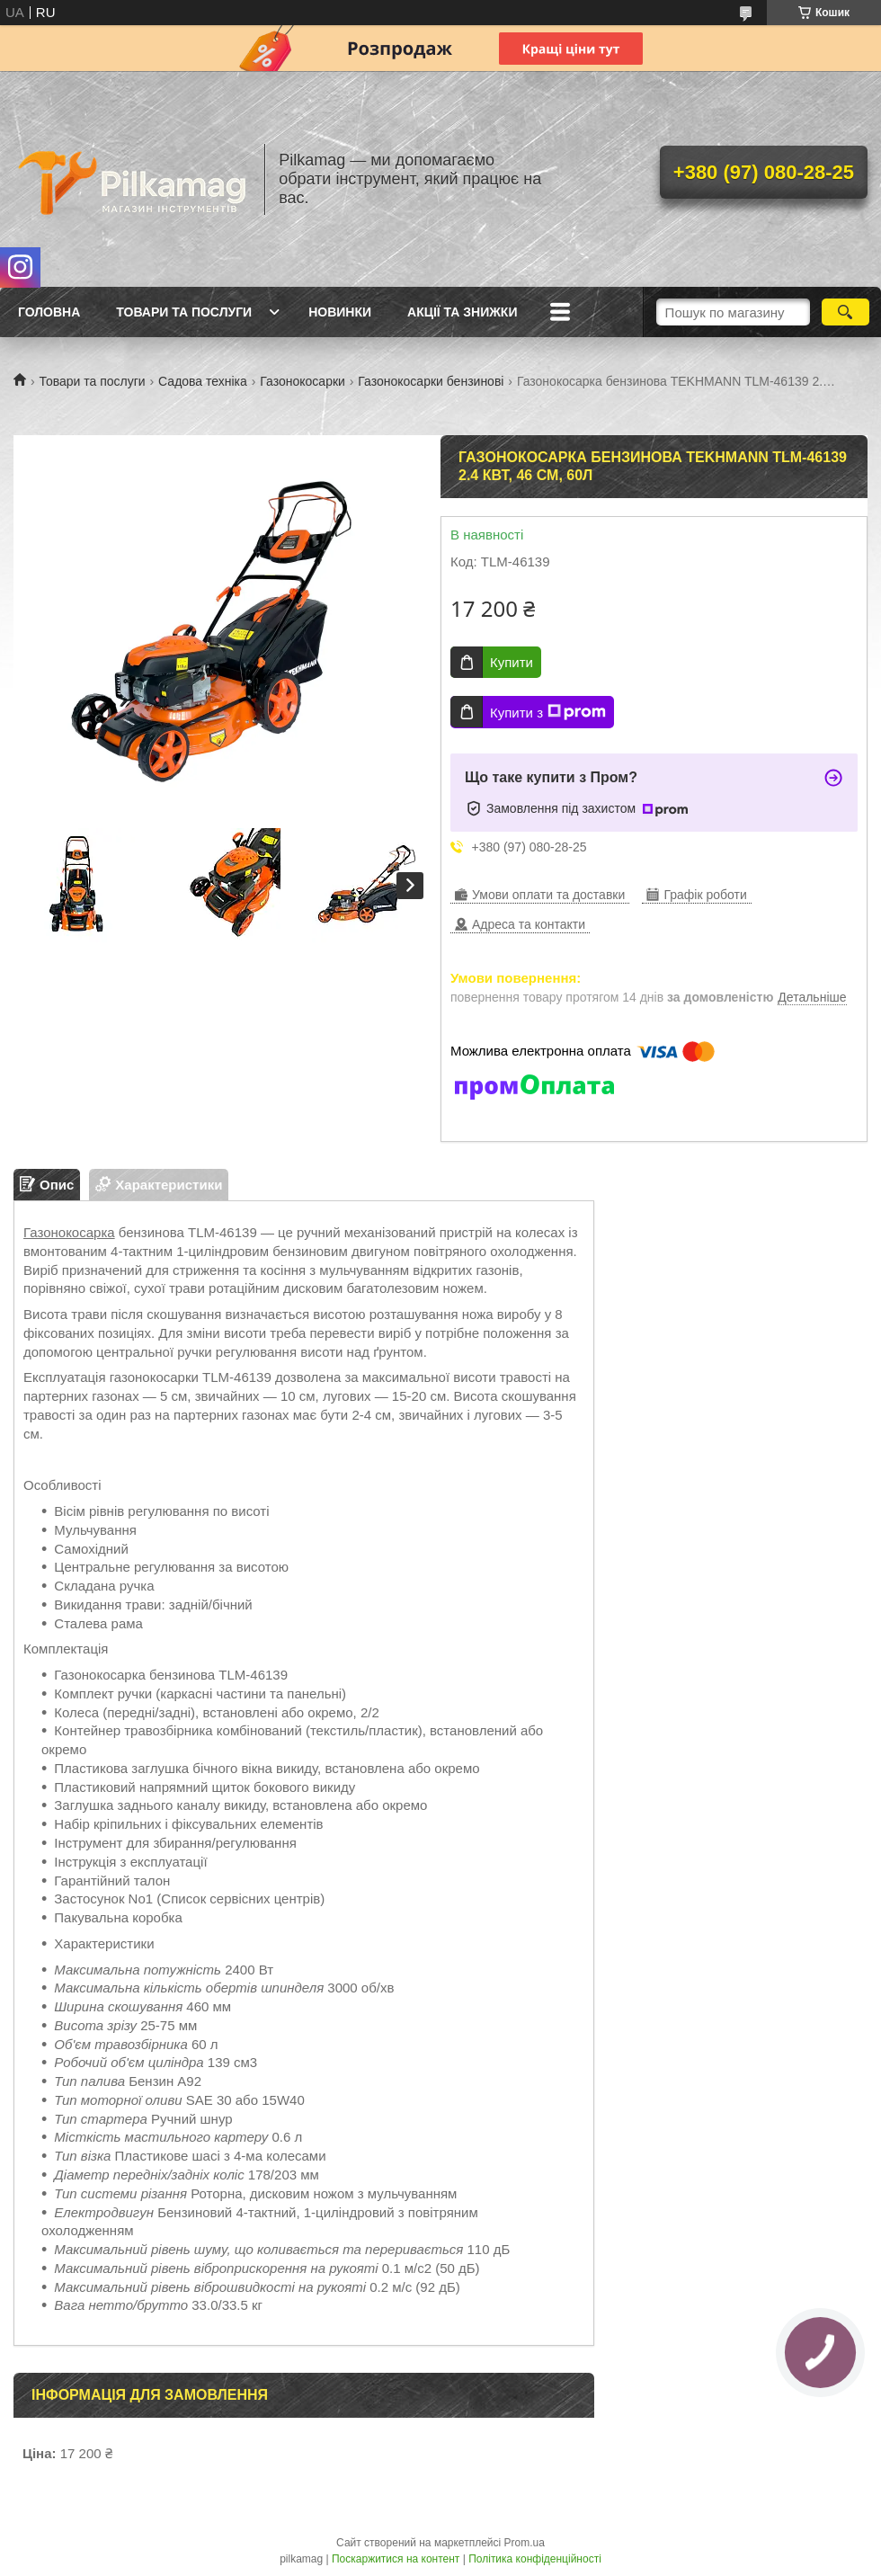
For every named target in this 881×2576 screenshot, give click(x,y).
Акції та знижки (462, 312)
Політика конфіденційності (534, 2559)
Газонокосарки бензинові (430, 381)
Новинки (339, 312)
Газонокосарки (302, 381)
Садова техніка (202, 381)
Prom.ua (524, 2542)
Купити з (548, 712)
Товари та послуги (184, 312)
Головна (49, 312)
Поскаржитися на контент (395, 2559)
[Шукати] (845, 312)
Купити (511, 662)
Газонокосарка (69, 1232)
